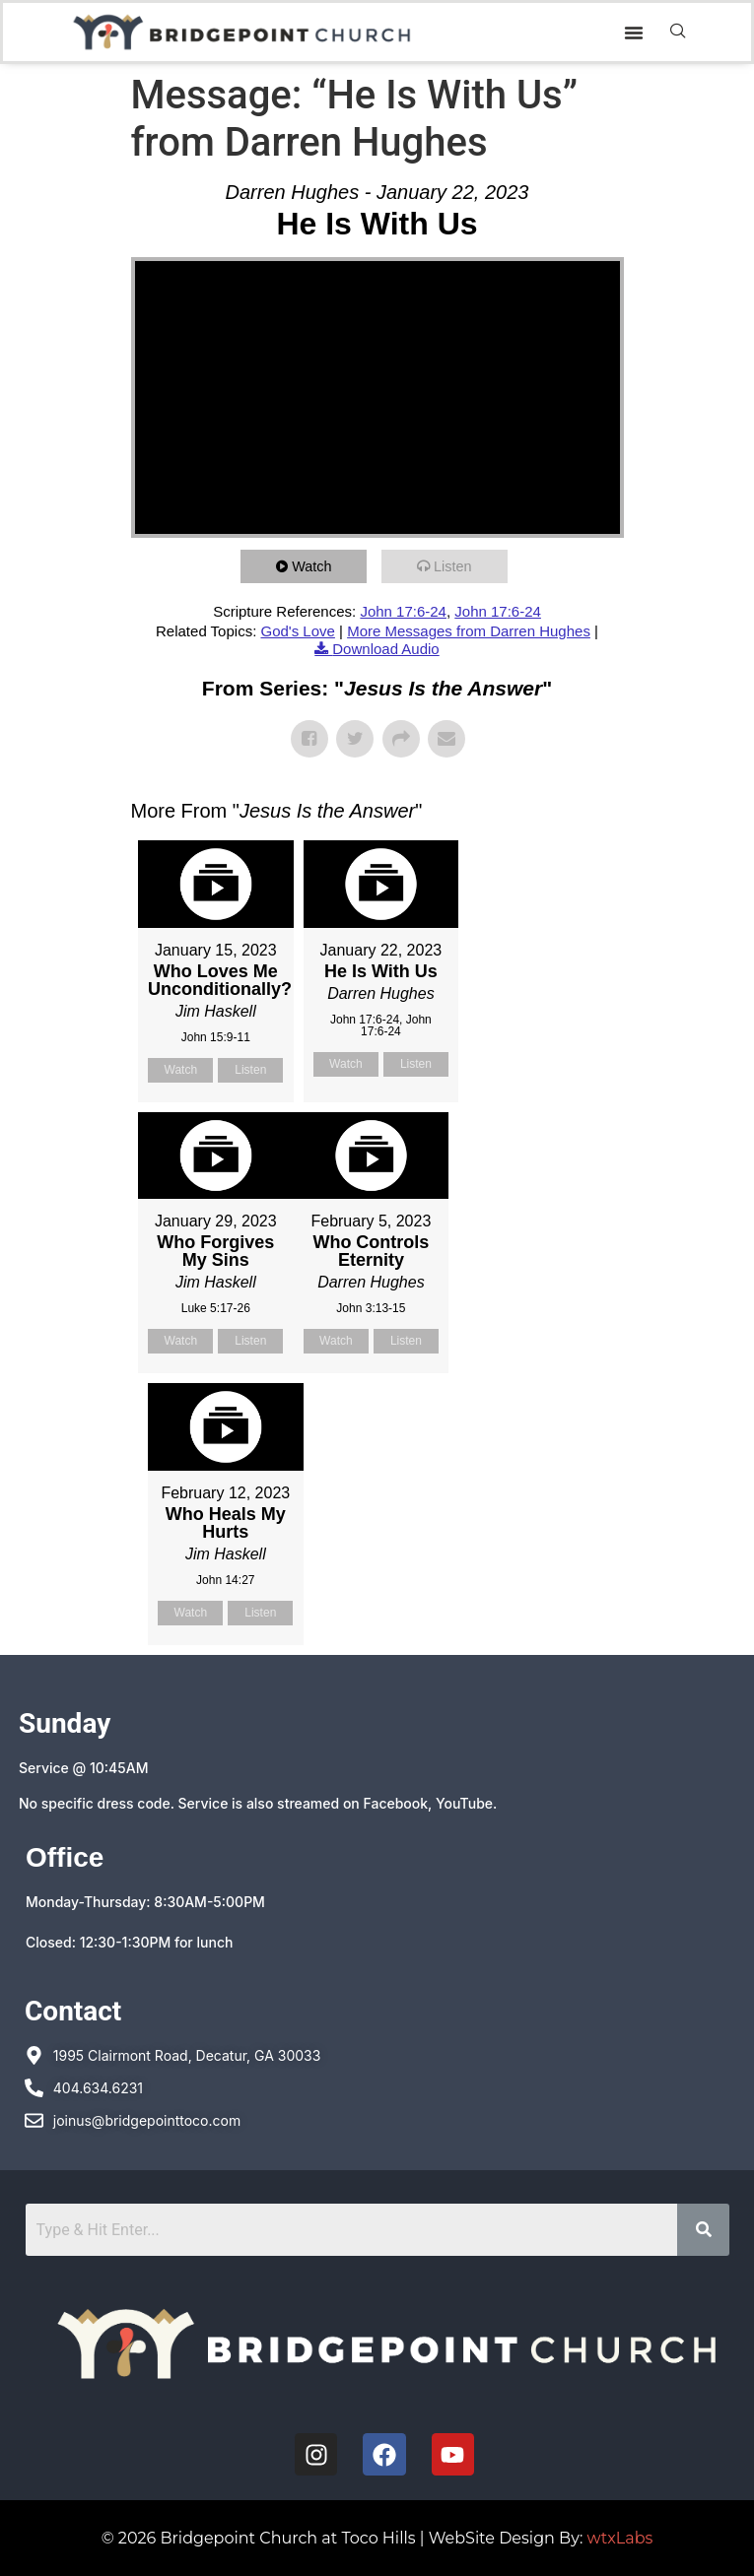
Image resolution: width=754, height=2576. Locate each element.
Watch (315, 566)
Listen (456, 566)
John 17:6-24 (403, 611)
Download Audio (385, 648)
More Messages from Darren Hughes (468, 631)
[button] (634, 32)
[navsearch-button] (678, 32)
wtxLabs (620, 2538)
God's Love (297, 631)
